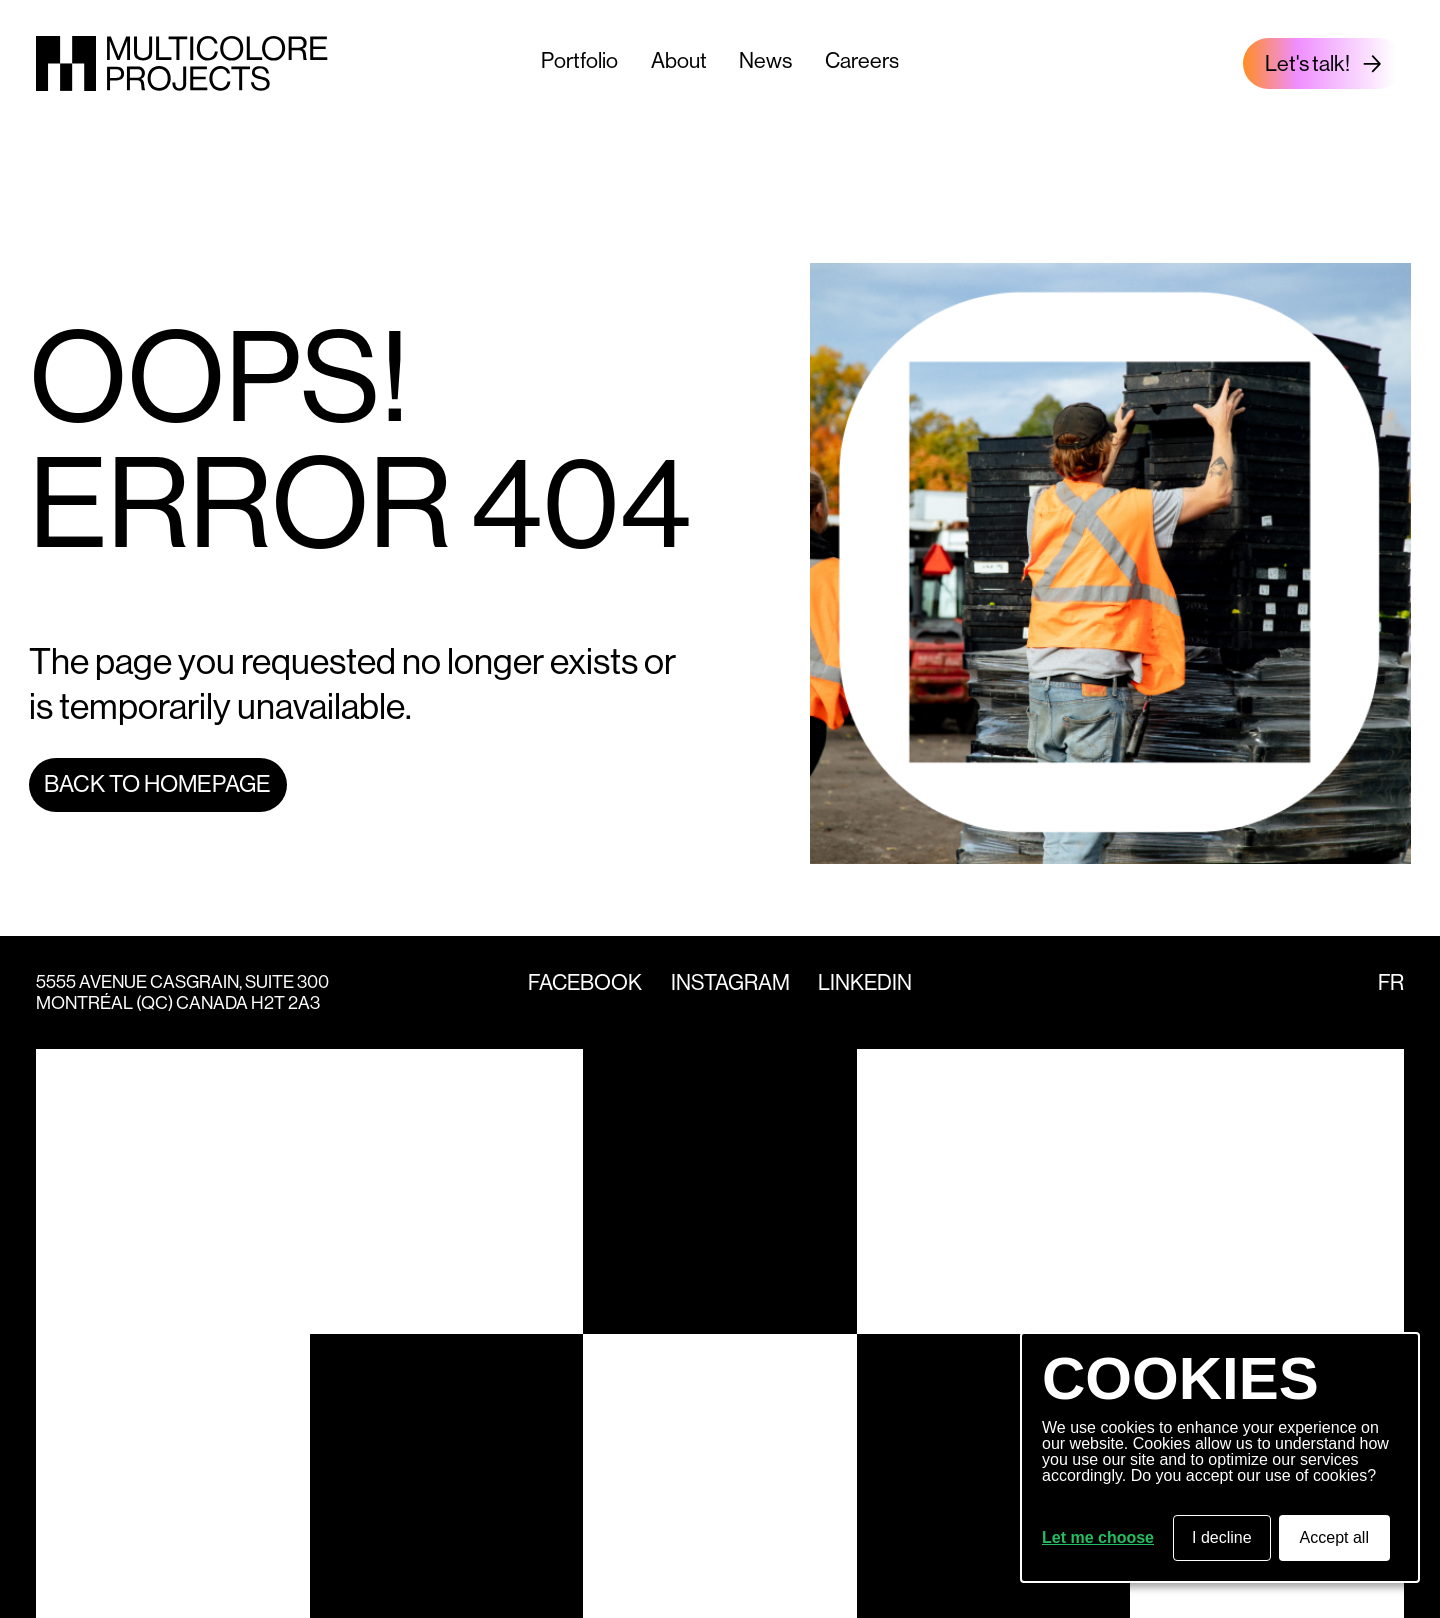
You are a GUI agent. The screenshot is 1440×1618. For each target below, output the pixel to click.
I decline (1222, 1537)
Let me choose (1098, 1538)
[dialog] (1220, 1457)
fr (1391, 982)
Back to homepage (157, 784)
